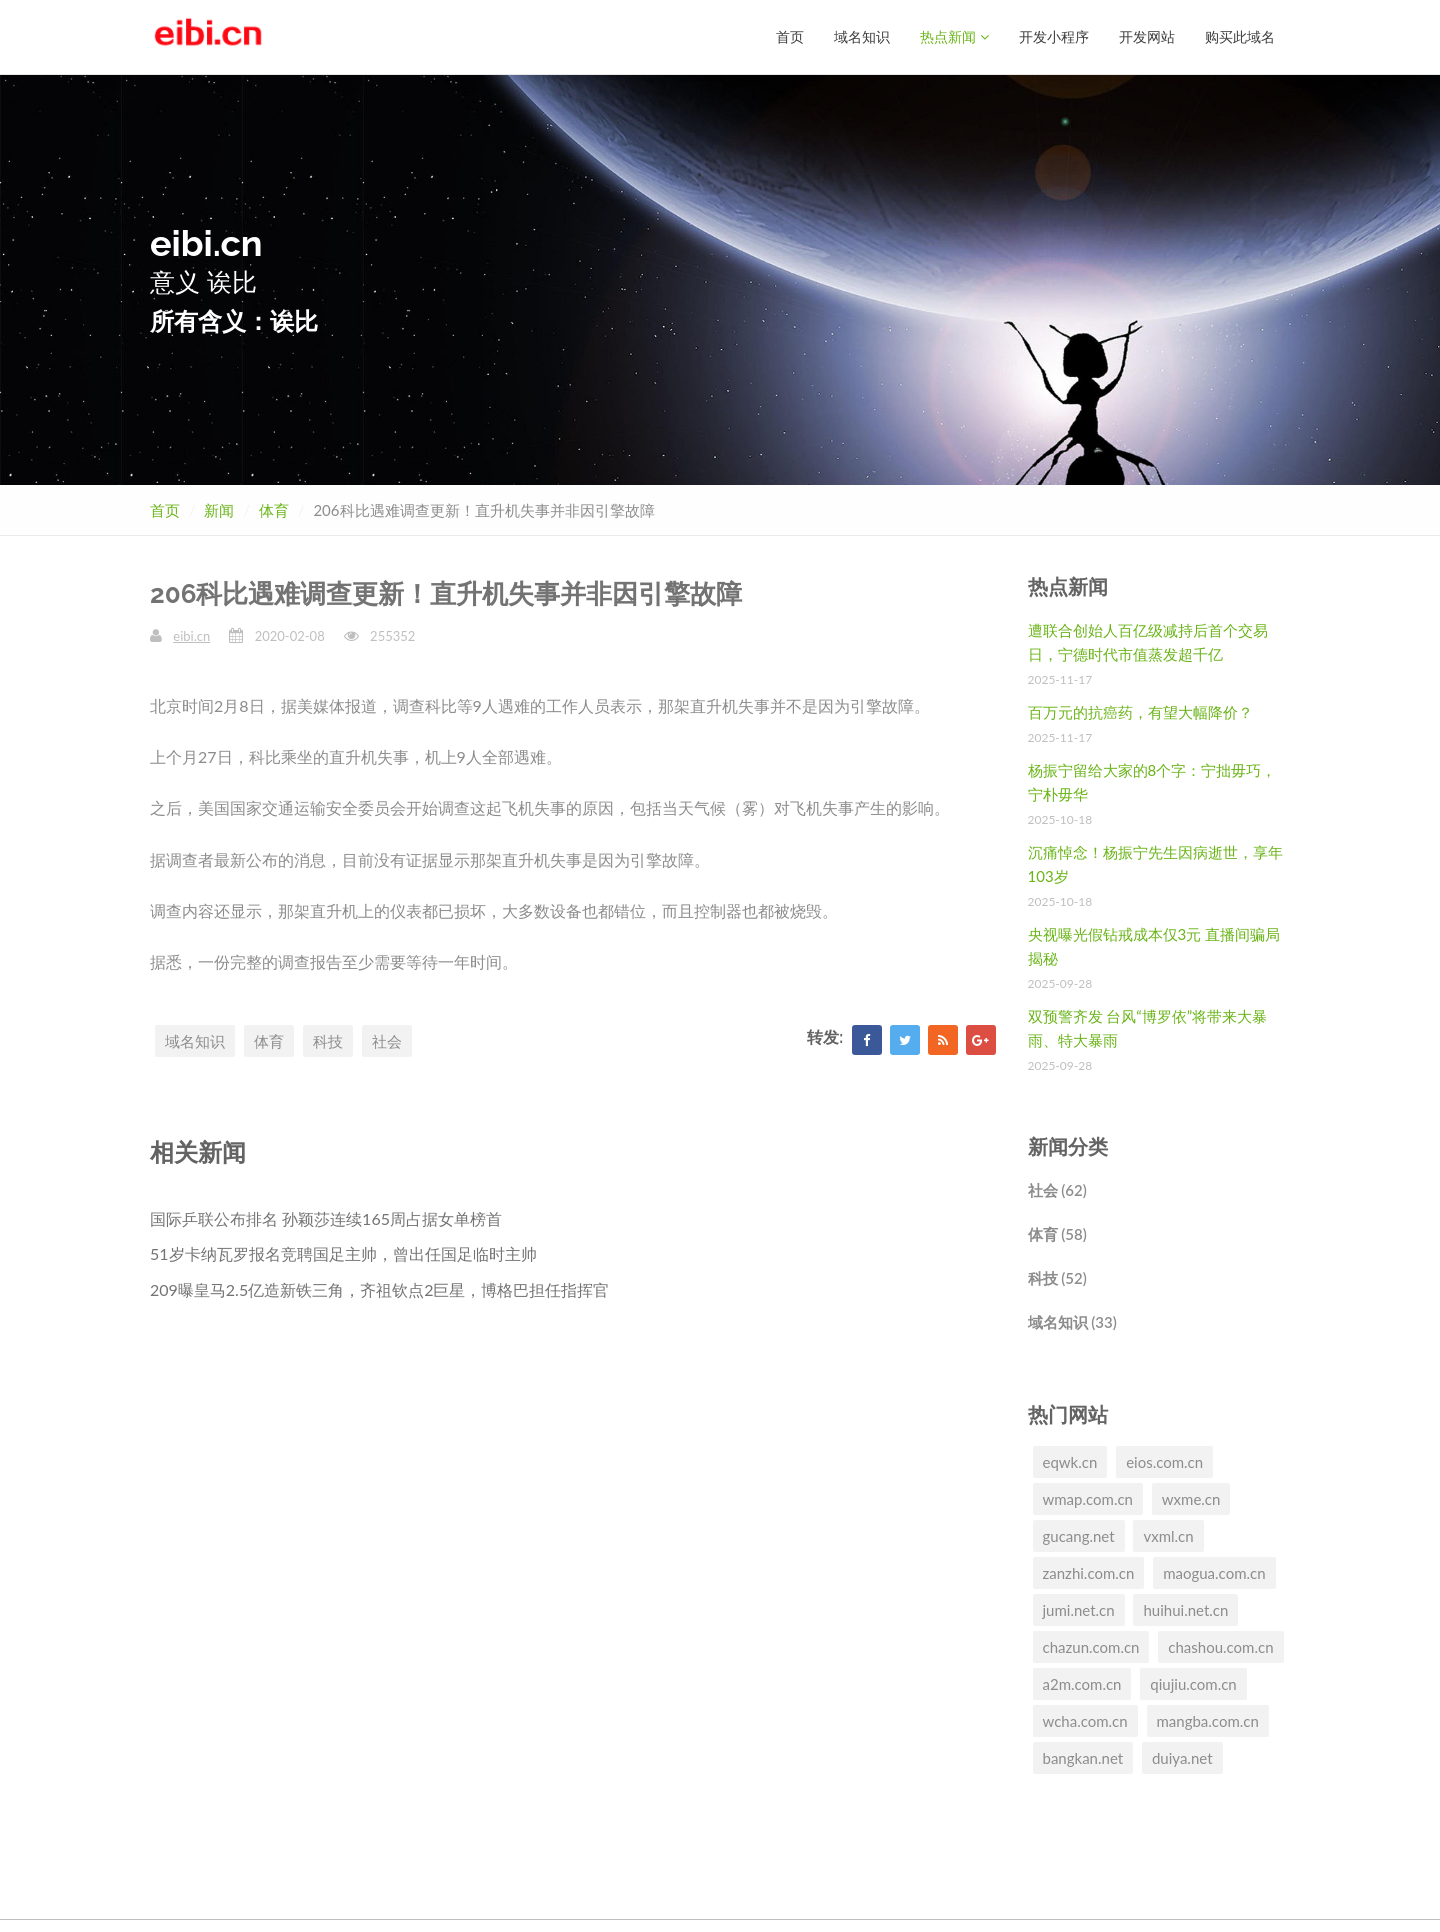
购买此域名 (1240, 36)
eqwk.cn (1070, 1462)
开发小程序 (1054, 36)
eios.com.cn (1164, 1462)
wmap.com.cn (1088, 1499)
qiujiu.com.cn (1193, 1684)
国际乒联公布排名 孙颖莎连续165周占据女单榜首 (326, 1218)
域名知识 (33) (1072, 1322)
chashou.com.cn (1220, 1647)
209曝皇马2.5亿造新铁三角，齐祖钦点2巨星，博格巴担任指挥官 (379, 1289)
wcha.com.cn (1085, 1721)
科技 (328, 1041)
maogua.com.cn (1214, 1573)
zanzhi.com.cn (1089, 1573)
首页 (790, 36)
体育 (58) (1057, 1234)
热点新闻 (954, 36)
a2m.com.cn (1082, 1684)
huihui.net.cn (1185, 1610)
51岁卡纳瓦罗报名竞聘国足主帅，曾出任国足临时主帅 (343, 1253)
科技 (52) (1057, 1278)
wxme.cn (1191, 1499)
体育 (274, 510)
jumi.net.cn (1079, 1610)
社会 (387, 1041)
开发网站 (1147, 36)
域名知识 (862, 36)
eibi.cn (191, 636)
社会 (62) (1057, 1190)
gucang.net (1079, 1536)
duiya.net (1182, 1758)
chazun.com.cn (1091, 1647)
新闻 (219, 510)
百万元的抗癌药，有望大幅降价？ (1140, 712)
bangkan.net (1083, 1758)
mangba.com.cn (1208, 1721)
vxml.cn (1168, 1536)
